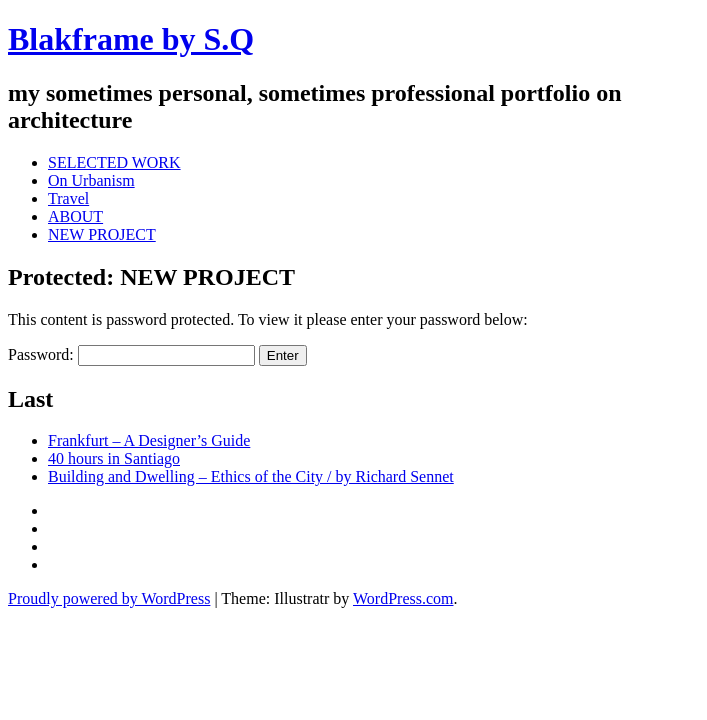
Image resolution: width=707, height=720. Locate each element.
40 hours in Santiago (114, 458)
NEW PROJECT (102, 234)
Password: (131, 354)
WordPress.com (403, 598)
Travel (68, 198)
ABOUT (75, 216)
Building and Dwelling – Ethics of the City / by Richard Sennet (251, 476)
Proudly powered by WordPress (109, 598)
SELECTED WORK (114, 162)
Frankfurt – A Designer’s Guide (149, 440)
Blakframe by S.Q (131, 39)
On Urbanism (91, 180)
